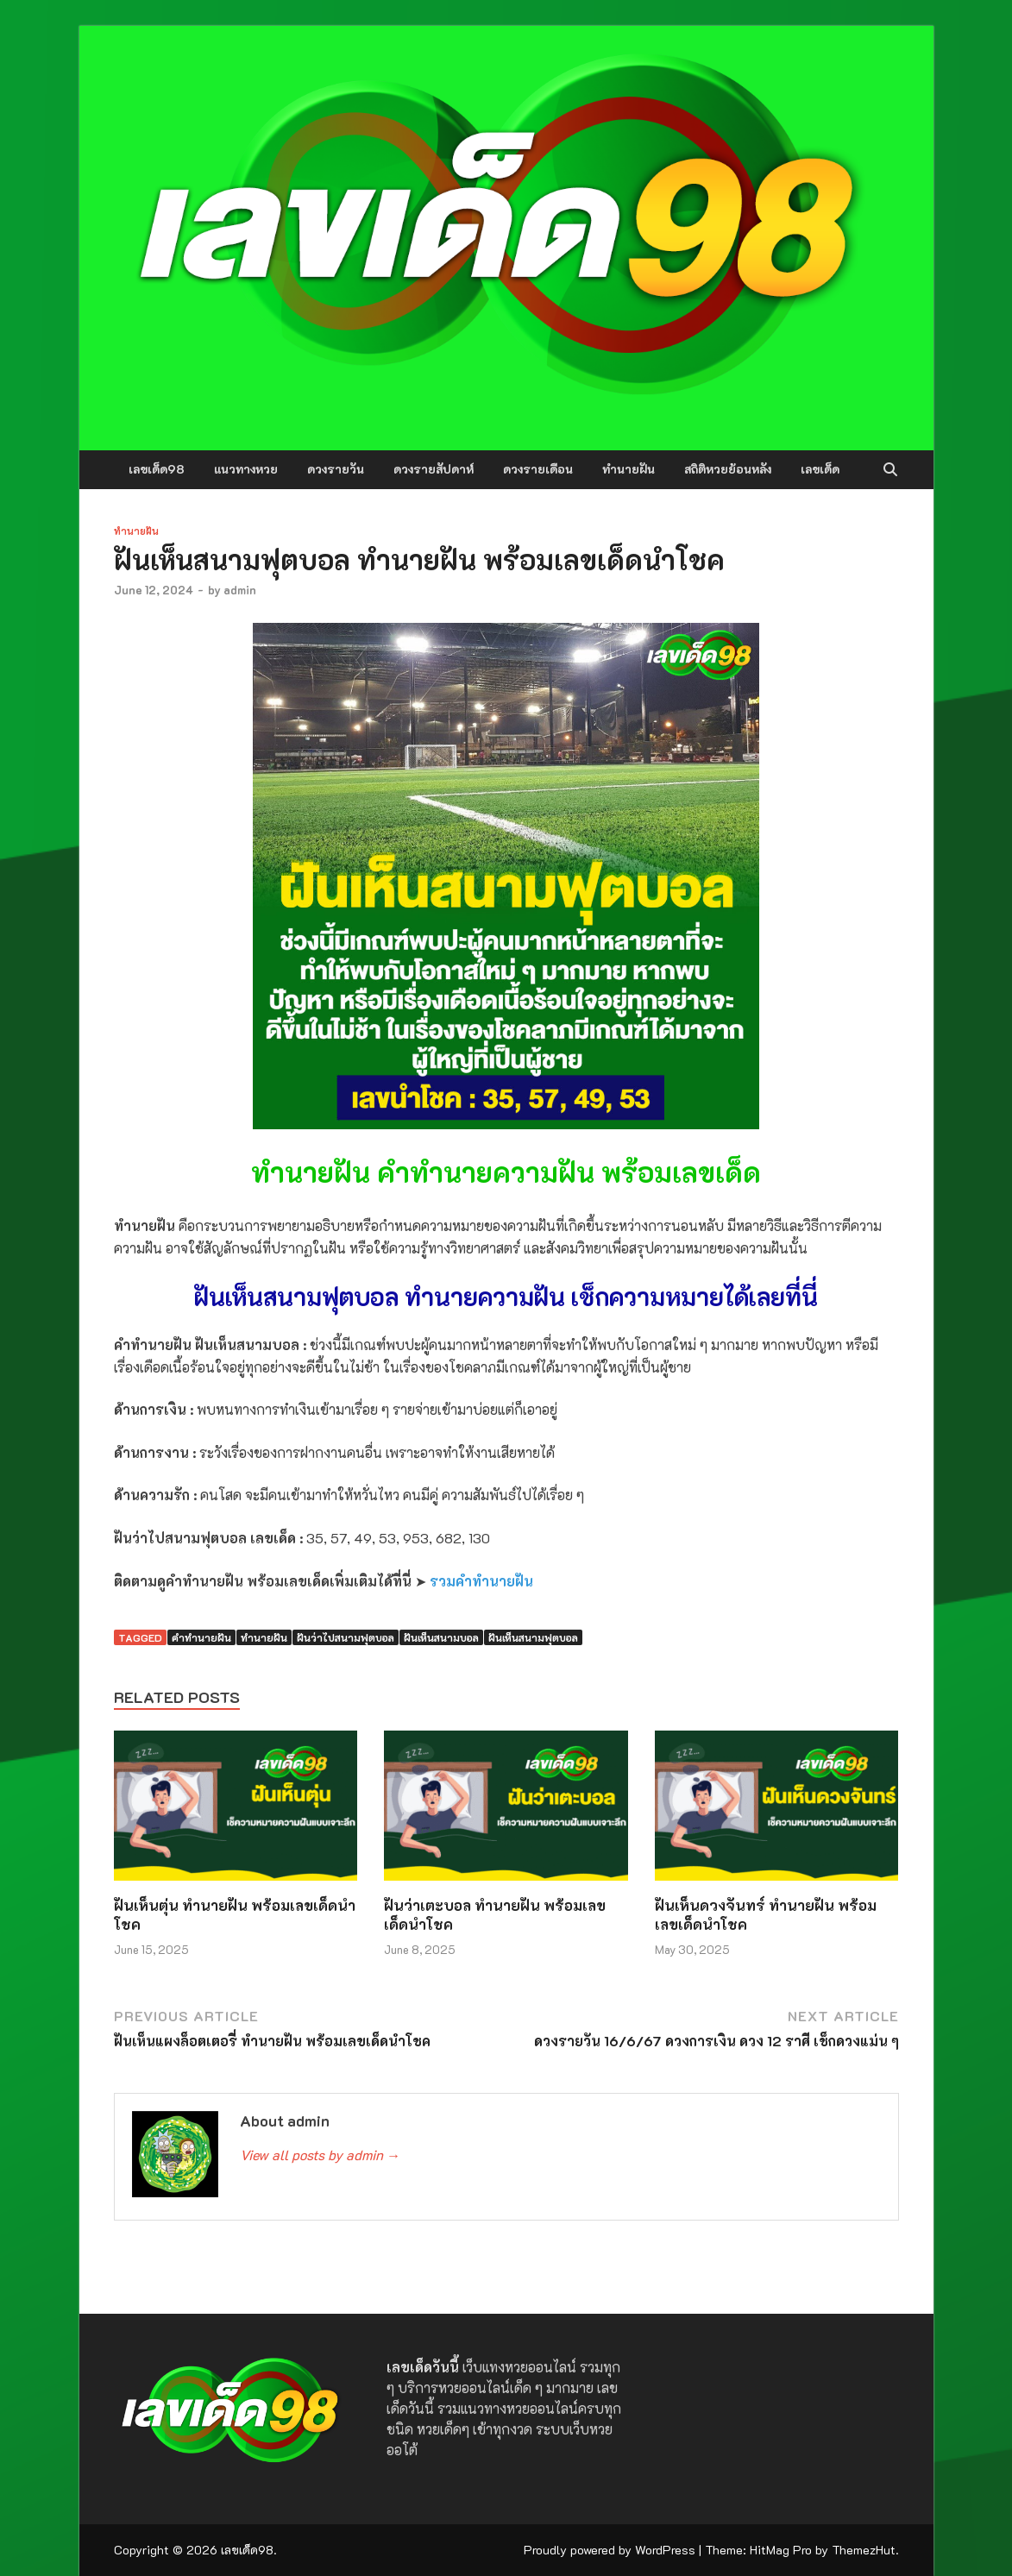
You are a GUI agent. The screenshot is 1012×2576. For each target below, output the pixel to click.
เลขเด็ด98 (157, 469)
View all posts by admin (320, 2155)
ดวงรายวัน (335, 469)
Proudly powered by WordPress (609, 2549)
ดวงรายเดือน (538, 469)
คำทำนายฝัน (201, 1637)
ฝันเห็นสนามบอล (441, 1637)
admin (239, 589)
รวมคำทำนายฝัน (481, 1581)
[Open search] (890, 470)
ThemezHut (864, 2549)
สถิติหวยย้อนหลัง (727, 469)
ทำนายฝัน (628, 469)
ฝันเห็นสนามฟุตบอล (533, 1637)
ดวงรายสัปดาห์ (433, 469)
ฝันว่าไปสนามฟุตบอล (345, 1637)
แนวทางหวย (246, 469)
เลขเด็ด (820, 469)
